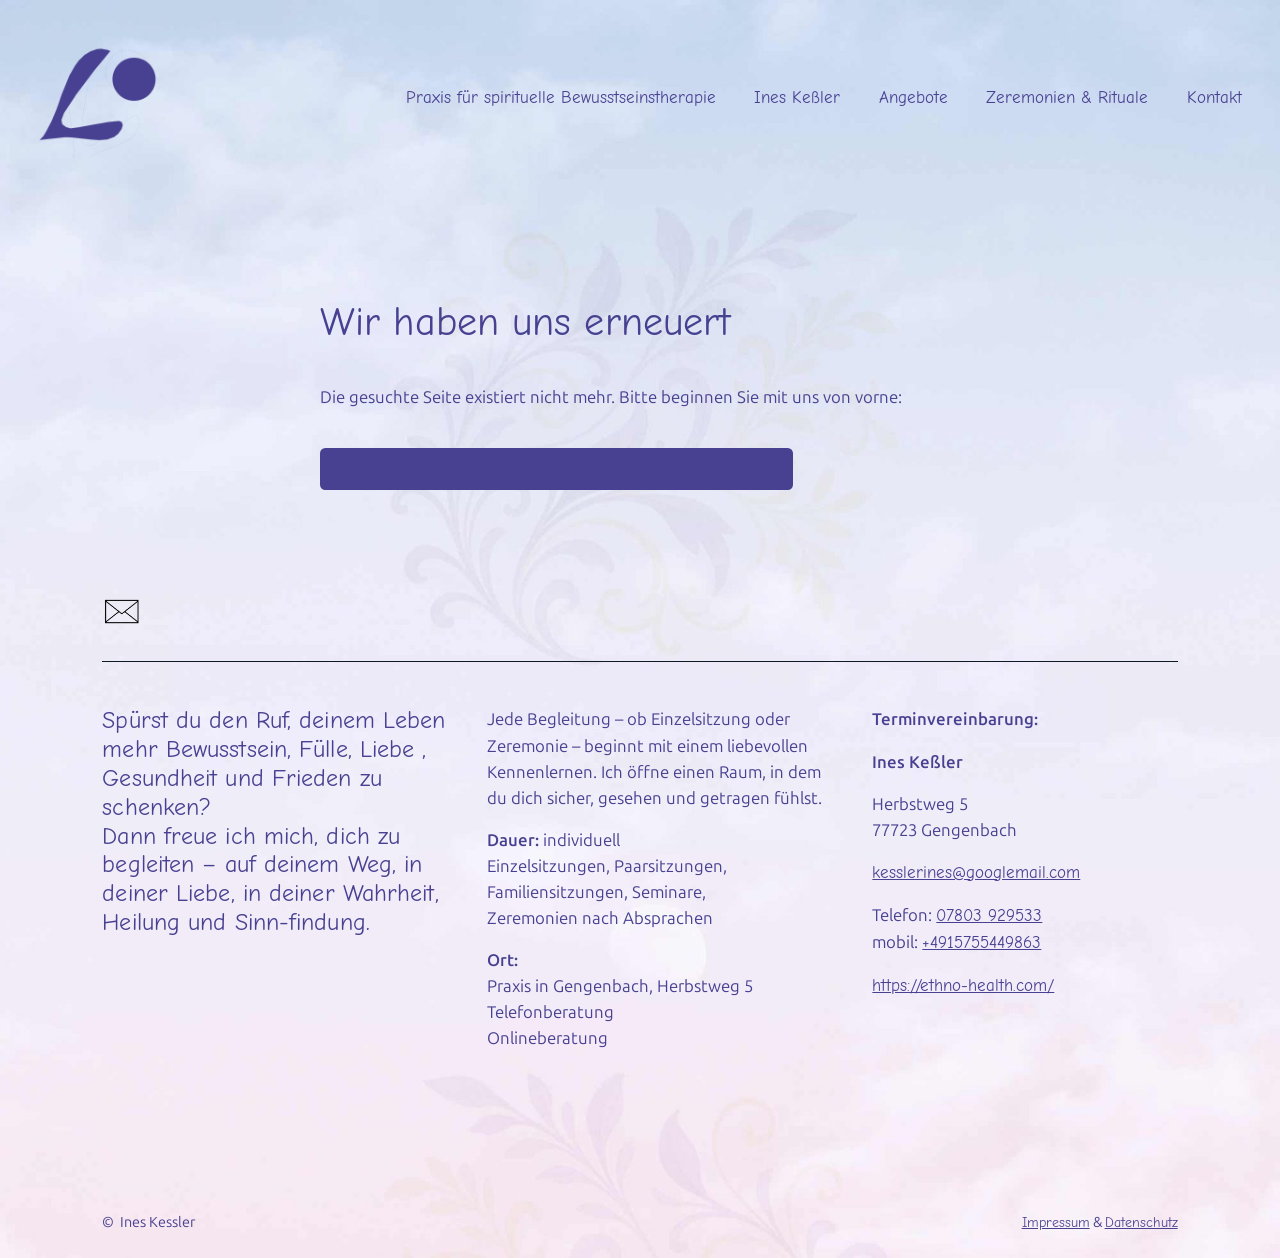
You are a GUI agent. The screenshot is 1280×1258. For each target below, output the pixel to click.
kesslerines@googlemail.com (976, 872)
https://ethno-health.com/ (963, 985)
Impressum (1056, 1222)
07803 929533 (989, 915)
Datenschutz (1141, 1222)
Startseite (556, 469)
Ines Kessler (157, 1222)
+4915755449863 (981, 942)
